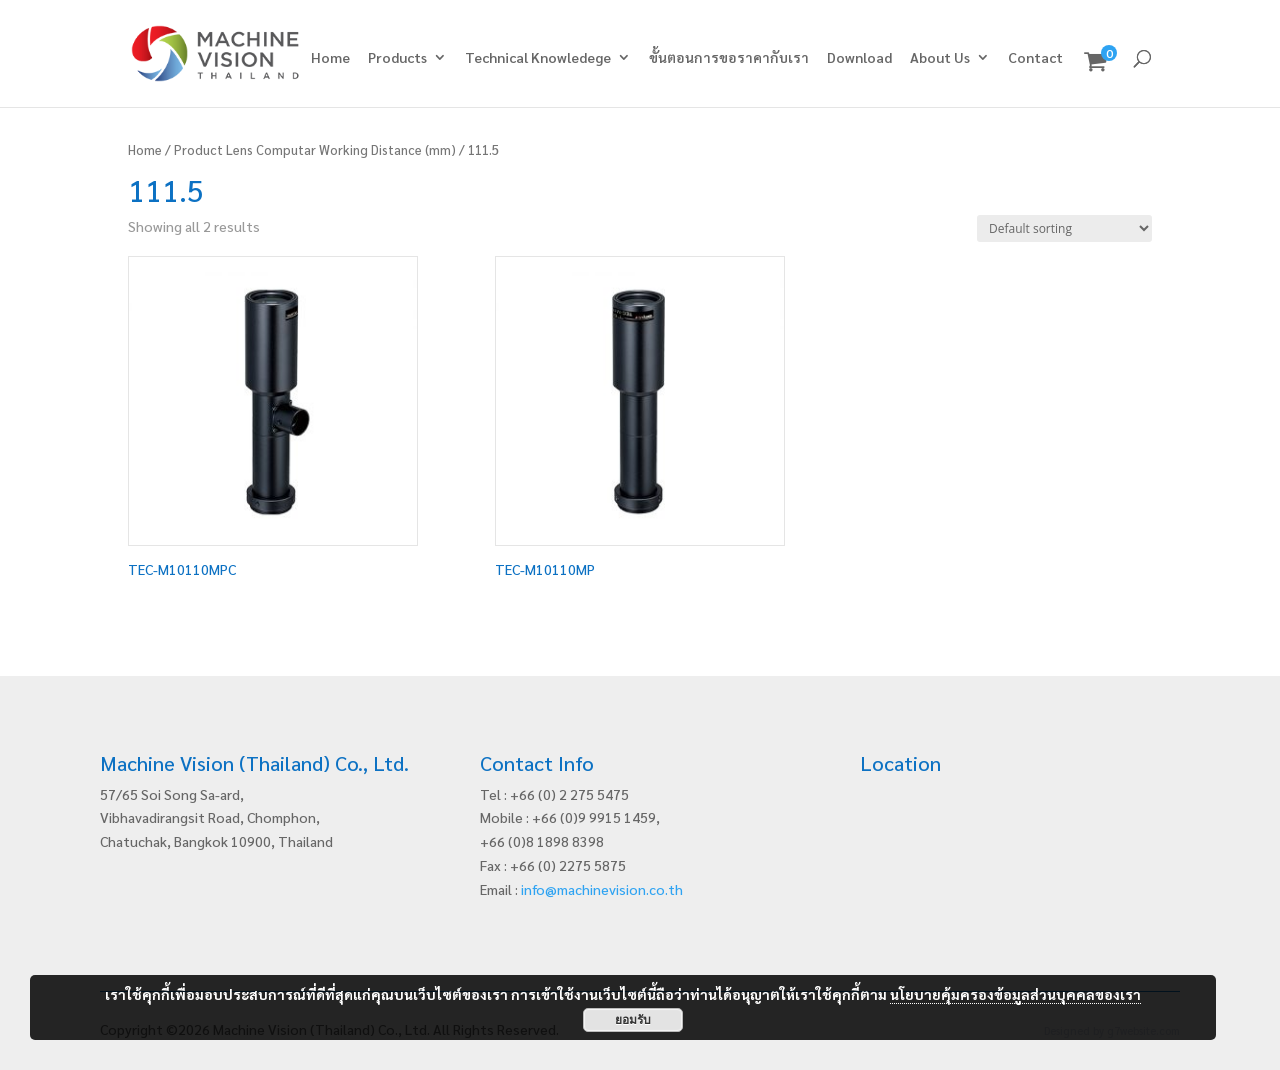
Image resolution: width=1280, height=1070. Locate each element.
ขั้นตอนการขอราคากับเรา (729, 58)
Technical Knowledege (538, 58)
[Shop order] (1064, 228)
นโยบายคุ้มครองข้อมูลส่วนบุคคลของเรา (1015, 994)
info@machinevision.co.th (602, 889)
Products (397, 58)
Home (330, 58)
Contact (1035, 58)
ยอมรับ (633, 1020)
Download (859, 58)
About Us (940, 58)
